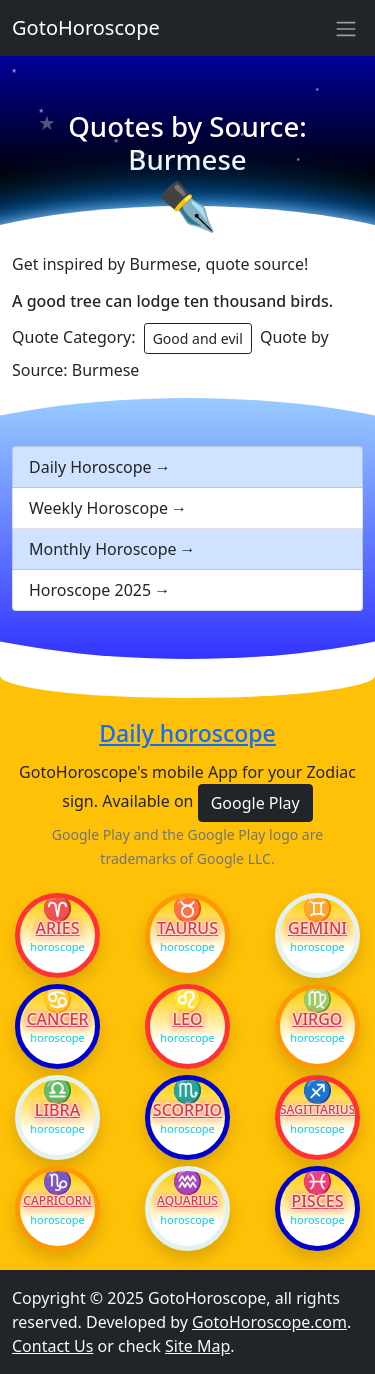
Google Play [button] (255, 803)
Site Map (197, 1346)
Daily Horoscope (90, 467)
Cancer (57, 1019)
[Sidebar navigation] (346, 28)
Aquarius (187, 1201)
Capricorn (57, 1201)
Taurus (187, 928)
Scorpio (187, 1110)
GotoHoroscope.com (269, 1322)
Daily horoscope (187, 734)
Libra (57, 1110)
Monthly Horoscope (103, 549)
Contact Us (52, 1346)
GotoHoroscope (86, 27)
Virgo (318, 1019)
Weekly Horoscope (98, 508)
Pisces (317, 1201)
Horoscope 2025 (90, 590)
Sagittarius (317, 1110)
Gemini (317, 928)
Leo (187, 1019)
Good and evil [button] (198, 338)
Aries (58, 928)
